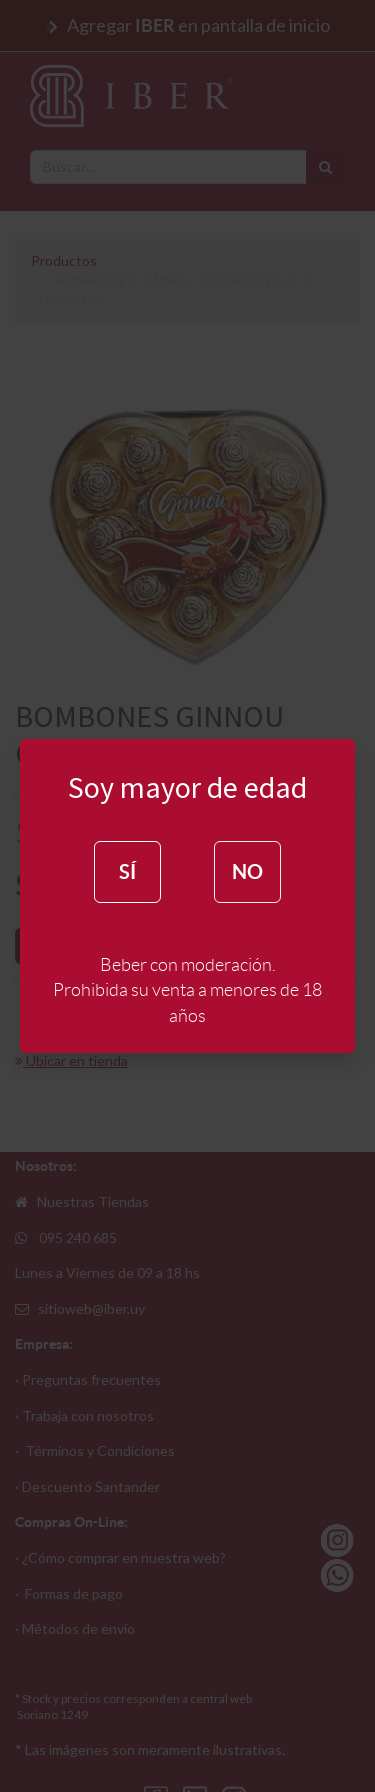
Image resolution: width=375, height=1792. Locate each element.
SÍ (127, 871)
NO (247, 871)
